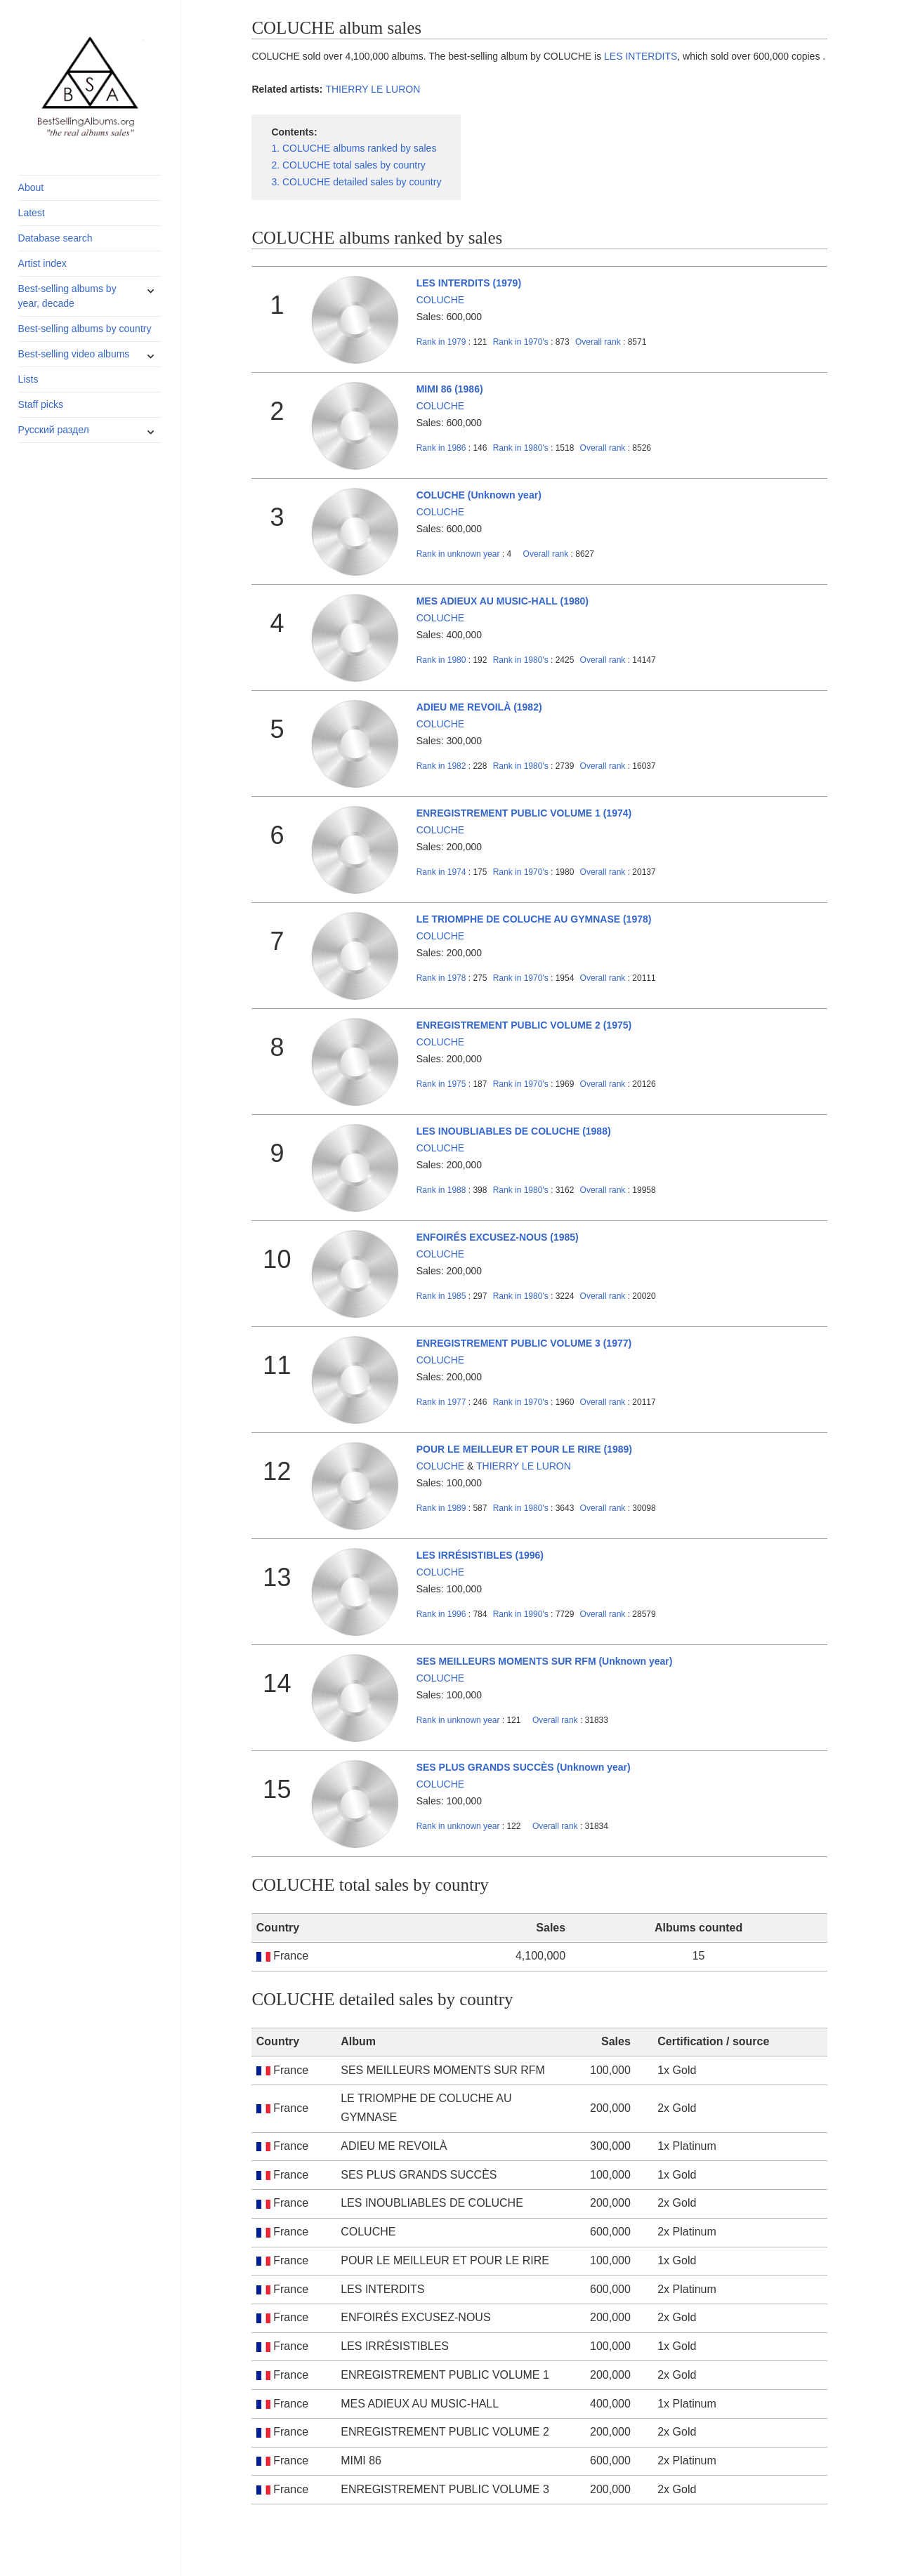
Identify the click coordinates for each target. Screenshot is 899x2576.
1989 (441, 1508)
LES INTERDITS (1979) (468, 283)
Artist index (42, 263)
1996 (441, 1614)
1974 (441, 872)
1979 (441, 342)
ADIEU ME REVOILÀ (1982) (479, 707)
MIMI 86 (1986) (449, 389)
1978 (441, 978)
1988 (441, 1190)
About (31, 187)
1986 (441, 448)
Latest (31, 212)
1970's (522, 342)
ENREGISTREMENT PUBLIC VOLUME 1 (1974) (524, 813)
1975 (441, 1084)
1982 (441, 766)
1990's (522, 1614)
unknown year (458, 554)
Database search (55, 238)
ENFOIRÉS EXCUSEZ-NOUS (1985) (497, 1237)
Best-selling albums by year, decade (67, 296)
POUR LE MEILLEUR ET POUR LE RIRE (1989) (524, 1449)
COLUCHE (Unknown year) (479, 495)
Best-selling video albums (74, 353)
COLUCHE (440, 299)
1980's (522, 448)
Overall (598, 342)
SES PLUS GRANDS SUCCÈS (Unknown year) (523, 1767)
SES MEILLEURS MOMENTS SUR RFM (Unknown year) (544, 1661)
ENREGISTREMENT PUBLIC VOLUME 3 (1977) (524, 1343)
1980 (441, 660)
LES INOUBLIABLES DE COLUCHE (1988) (513, 1131)
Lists (28, 379)
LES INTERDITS (640, 56)
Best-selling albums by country (85, 328)
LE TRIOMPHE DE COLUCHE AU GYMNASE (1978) (534, 919)
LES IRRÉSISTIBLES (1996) (480, 1555)
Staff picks (40, 404)
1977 (441, 1402)
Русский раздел (53, 429)
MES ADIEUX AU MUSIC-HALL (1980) (502, 601)
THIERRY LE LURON (372, 89)
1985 (441, 1296)
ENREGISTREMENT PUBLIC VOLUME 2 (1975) (524, 1025)
